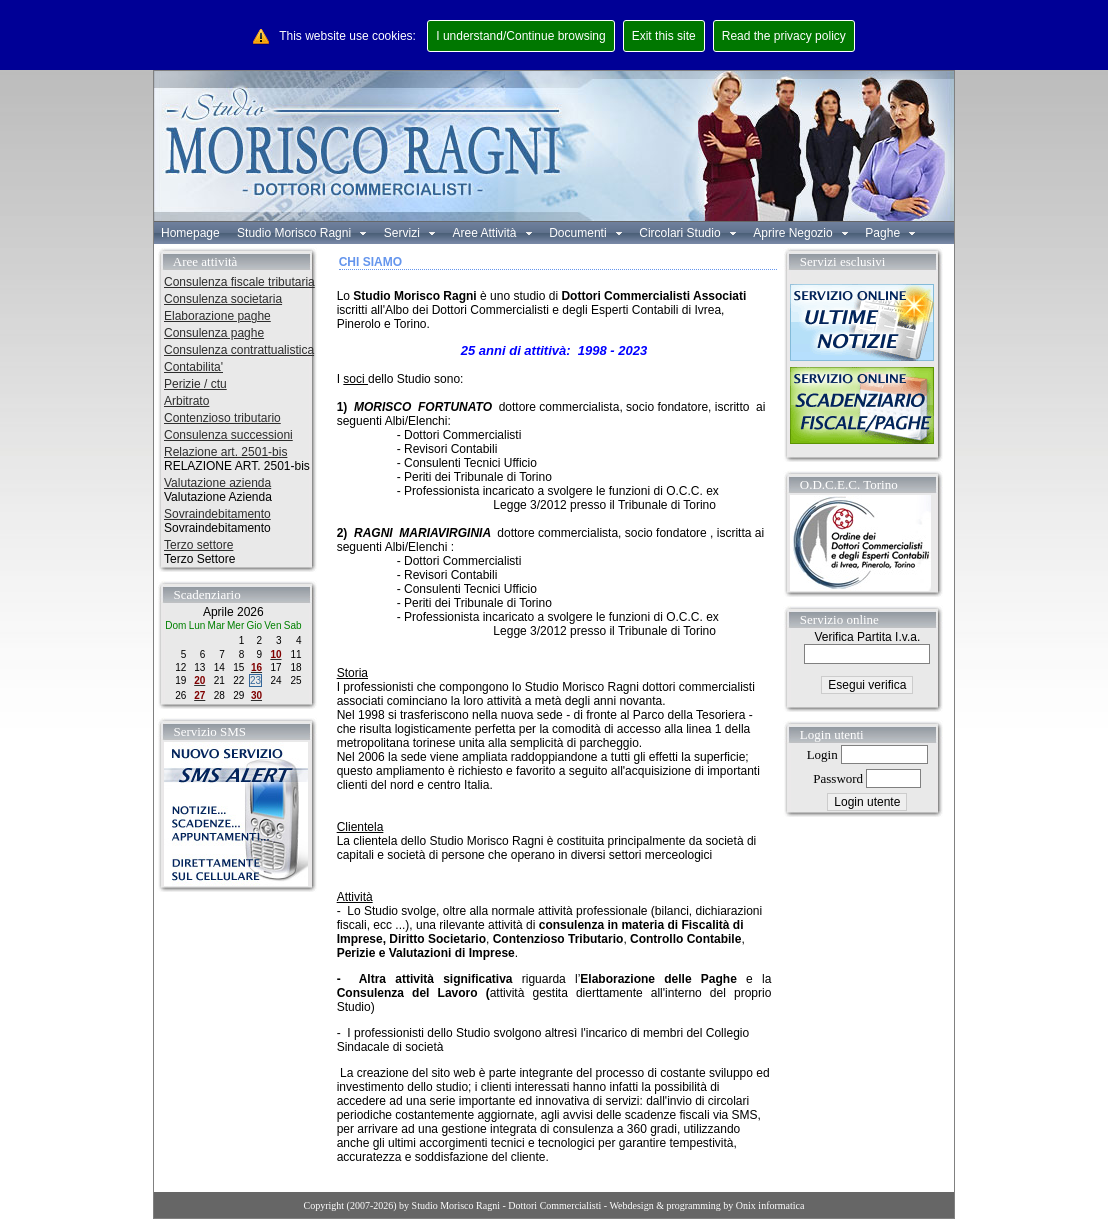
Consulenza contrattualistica (239, 350)
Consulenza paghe (214, 333)
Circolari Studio (687, 233)
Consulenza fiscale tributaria (239, 282)
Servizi (409, 233)
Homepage (190, 233)
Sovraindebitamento (217, 514)
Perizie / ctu (195, 384)
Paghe (890, 233)
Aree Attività (491, 233)
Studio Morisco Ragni (301, 233)
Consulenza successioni (228, 435)
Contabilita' (193, 367)
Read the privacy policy (784, 36)
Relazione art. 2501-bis (225, 452)
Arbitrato (186, 401)
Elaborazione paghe (217, 316)
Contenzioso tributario (222, 418)
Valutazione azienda (217, 483)
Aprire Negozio (800, 233)
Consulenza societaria (223, 299)
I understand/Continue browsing (520, 36)
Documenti (585, 233)
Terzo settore (198, 545)
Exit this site (664, 36)
